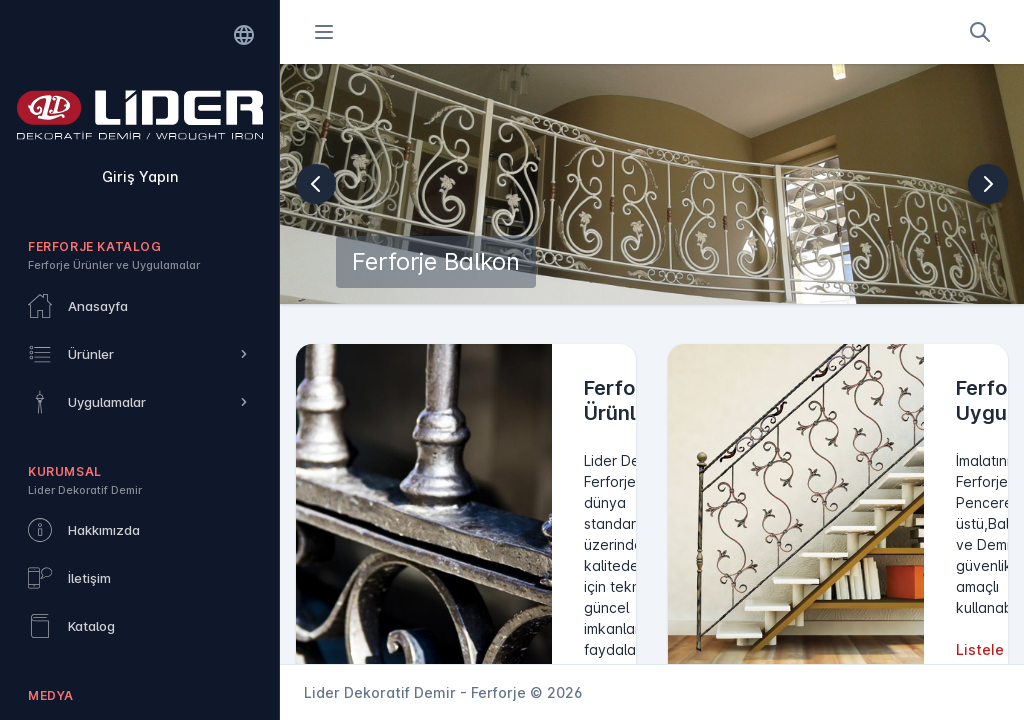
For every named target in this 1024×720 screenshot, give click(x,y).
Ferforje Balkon (436, 261)
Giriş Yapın (140, 176)
